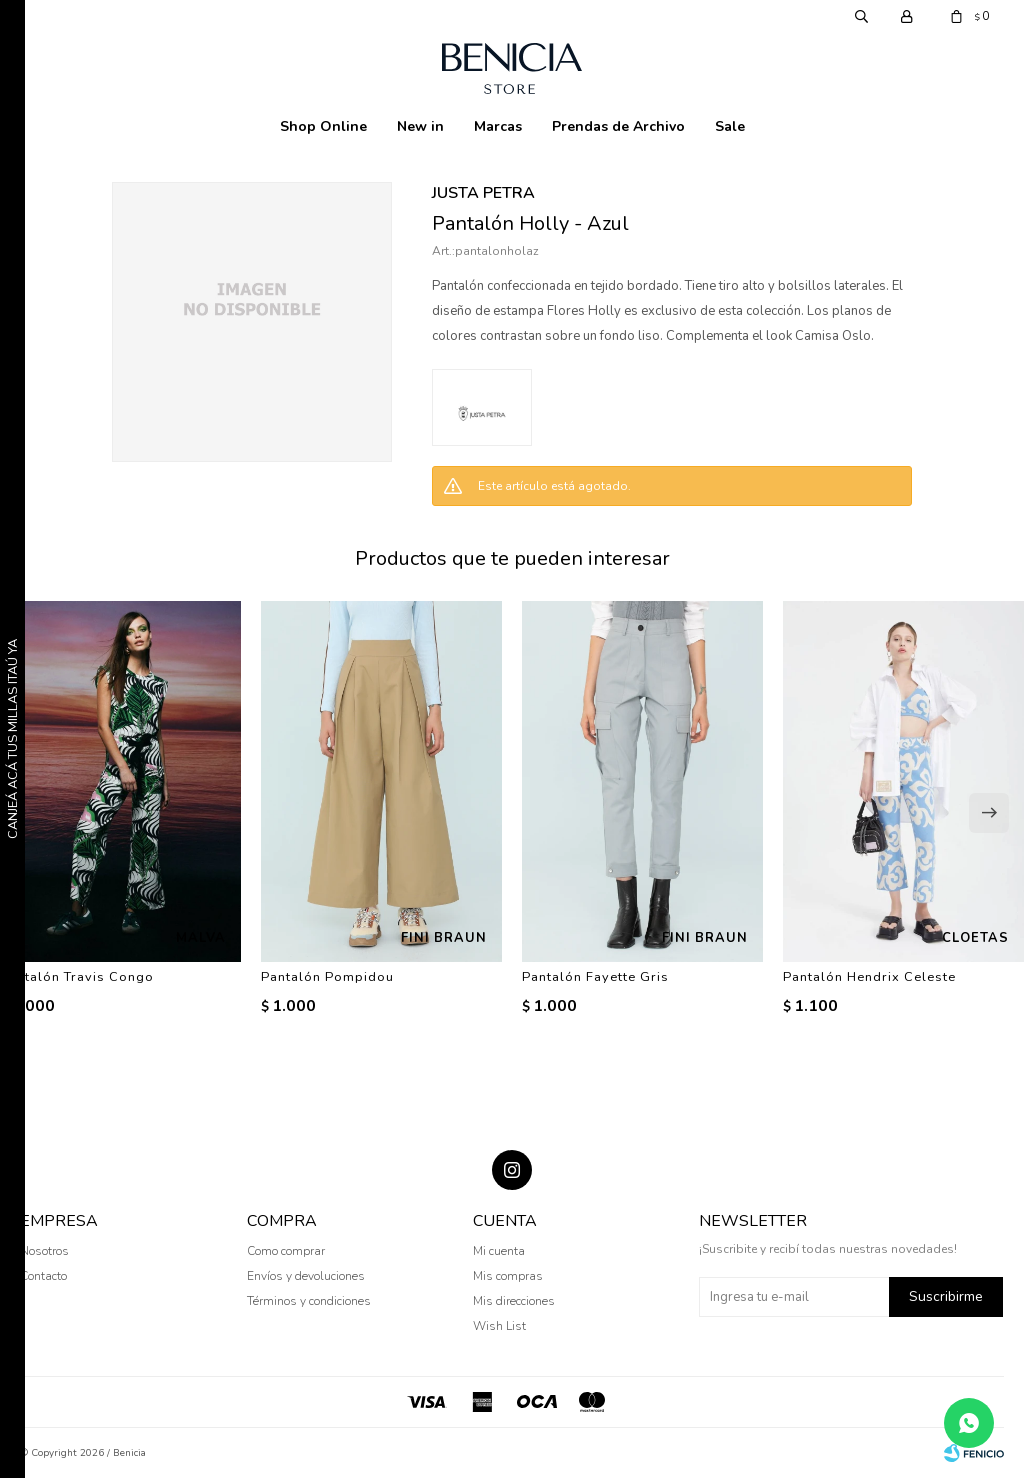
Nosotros (44, 1251)
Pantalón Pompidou (327, 977)
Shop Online (323, 126)
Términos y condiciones (309, 1301)
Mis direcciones (514, 1301)
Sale (730, 126)
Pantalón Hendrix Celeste (869, 977)
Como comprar (286, 1251)
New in (420, 126)
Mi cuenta (499, 1251)
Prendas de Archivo (618, 126)
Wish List (499, 1326)
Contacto (43, 1276)
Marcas (498, 126)
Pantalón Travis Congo (77, 977)
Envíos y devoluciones (306, 1276)
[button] (989, 813)
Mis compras (508, 1276)
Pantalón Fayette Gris (595, 977)
